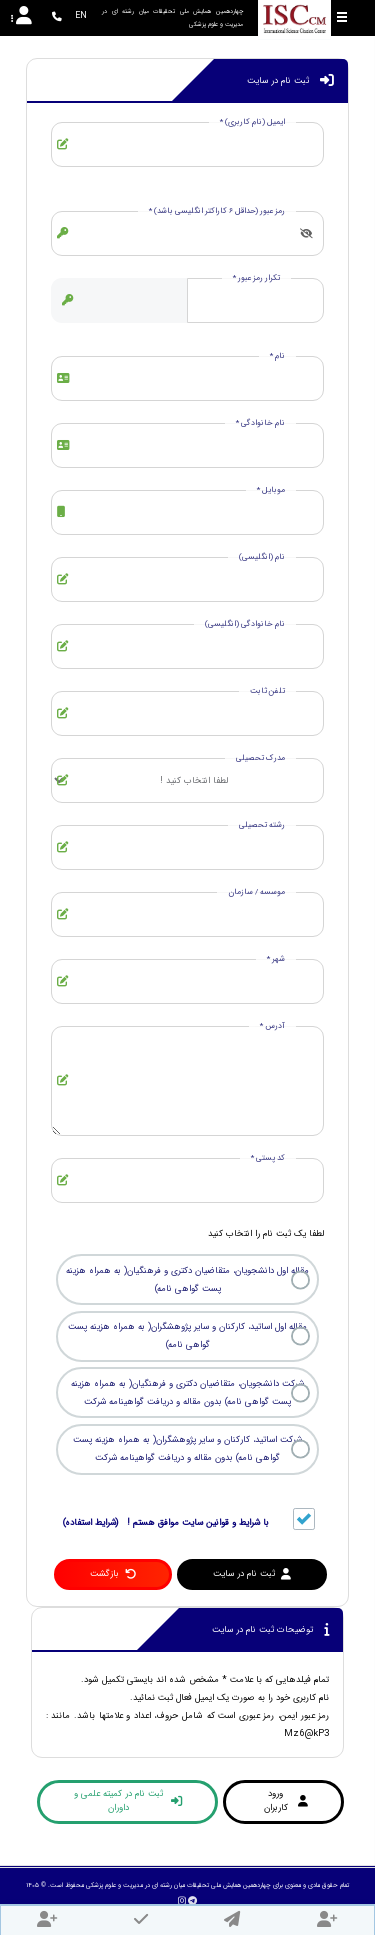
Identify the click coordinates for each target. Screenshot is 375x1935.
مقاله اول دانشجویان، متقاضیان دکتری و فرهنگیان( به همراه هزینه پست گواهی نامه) (187, 1280)
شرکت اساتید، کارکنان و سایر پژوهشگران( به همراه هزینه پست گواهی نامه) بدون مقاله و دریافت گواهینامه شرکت (187, 1449)
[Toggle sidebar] (342, 17)
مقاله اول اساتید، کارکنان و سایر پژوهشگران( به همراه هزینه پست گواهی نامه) (187, 1336)
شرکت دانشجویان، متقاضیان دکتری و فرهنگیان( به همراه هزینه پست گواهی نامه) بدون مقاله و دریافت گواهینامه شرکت (187, 1393)
